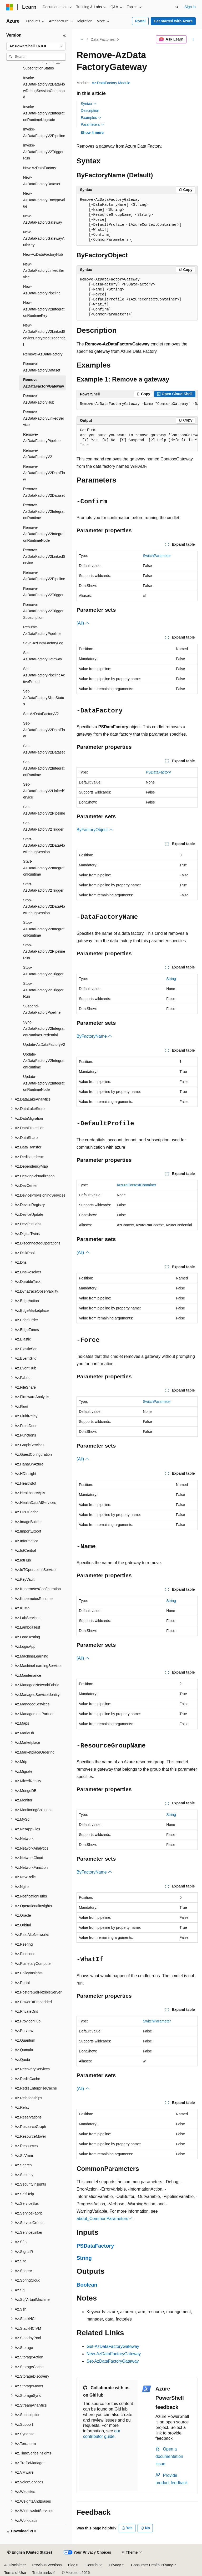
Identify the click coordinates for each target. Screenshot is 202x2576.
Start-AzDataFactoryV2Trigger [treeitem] (43, 887)
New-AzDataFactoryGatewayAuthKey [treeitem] (43, 238)
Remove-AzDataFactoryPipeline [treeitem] (41, 437)
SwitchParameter (157, 556)
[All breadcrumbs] (81, 39)
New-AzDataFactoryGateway (114, 2354)
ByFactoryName (94, 1036)
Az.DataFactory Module (111, 83)
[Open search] (177, 7)
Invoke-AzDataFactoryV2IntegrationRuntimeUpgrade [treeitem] (44, 113)
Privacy (115, 2565)
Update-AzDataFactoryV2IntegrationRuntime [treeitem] (44, 1060)
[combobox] (36, 46)
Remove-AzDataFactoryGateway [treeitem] (43, 383)
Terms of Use (15, 2572)
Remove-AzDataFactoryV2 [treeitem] (37, 453)
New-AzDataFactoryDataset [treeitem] (41, 180)
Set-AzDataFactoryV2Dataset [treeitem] (44, 749)
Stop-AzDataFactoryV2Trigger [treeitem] (43, 970)
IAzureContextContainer (136, 1185)
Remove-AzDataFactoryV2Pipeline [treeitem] (44, 575)
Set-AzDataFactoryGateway (113, 2361)
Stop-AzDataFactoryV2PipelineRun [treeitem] (44, 951)
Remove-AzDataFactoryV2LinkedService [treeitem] (44, 556)
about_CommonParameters (102, 2218)
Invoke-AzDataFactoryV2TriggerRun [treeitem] (43, 151)
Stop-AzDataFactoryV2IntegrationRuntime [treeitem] (44, 928)
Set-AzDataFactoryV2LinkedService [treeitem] (44, 790)
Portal (140, 21)
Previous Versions (47, 2565)
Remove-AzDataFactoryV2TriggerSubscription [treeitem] (43, 611)
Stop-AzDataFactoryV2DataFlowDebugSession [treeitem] (44, 906)
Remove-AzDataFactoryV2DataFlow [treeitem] (44, 472)
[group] (137, 404)
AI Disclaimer (15, 2565)
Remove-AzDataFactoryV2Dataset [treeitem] (44, 492)
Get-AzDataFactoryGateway (113, 2346)
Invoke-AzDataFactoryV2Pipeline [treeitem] (44, 132)
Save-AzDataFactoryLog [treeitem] (43, 643)
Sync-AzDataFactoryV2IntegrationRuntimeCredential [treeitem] (44, 1028)
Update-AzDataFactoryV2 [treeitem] (44, 1044)
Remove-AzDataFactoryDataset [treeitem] (41, 366)
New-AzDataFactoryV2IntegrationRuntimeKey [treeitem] (44, 309)
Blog (71, 2565)
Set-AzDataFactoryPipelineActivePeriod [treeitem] (44, 675)
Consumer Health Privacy (152, 2565)
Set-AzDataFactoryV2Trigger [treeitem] (43, 826)
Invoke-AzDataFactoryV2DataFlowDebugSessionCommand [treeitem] (44, 87)
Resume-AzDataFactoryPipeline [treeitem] (41, 630)
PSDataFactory (158, 772)
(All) (83, 623)
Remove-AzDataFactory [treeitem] (42, 354)
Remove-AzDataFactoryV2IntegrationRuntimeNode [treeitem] (44, 534)
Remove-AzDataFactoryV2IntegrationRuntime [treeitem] (44, 511)
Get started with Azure (173, 21)
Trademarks (42, 2572)
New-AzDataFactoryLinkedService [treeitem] (43, 270)
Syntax (89, 104)
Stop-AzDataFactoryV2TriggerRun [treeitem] (43, 989)
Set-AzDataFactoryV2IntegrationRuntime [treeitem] (44, 768)
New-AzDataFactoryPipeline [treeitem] (41, 289)
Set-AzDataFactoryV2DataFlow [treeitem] (44, 729)
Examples (91, 118)
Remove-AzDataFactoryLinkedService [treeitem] (43, 418)
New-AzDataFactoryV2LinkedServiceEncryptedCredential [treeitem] (44, 335)
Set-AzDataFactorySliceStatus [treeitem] (43, 697)
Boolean (87, 2285)
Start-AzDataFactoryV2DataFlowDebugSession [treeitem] (44, 845)
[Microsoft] (9, 7)
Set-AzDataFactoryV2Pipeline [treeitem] (44, 810)
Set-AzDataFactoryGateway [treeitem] (42, 656)
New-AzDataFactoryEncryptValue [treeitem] (44, 199)
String (171, 979)
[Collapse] (64, 35)
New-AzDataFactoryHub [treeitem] (43, 254)
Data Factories (103, 39)
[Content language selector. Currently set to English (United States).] (29, 2552)
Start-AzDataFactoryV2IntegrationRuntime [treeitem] (44, 867)
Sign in (190, 7)
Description (90, 110)
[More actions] (193, 39)
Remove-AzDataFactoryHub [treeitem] (38, 399)
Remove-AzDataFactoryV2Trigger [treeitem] (43, 591)
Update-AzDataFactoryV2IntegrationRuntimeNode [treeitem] (44, 1083)
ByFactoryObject (95, 829)
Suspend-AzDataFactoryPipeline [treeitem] (41, 1009)
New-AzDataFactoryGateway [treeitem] (42, 219)
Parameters (92, 124)
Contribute (94, 2565)
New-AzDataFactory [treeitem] (39, 168)
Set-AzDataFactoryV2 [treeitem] (41, 714)
